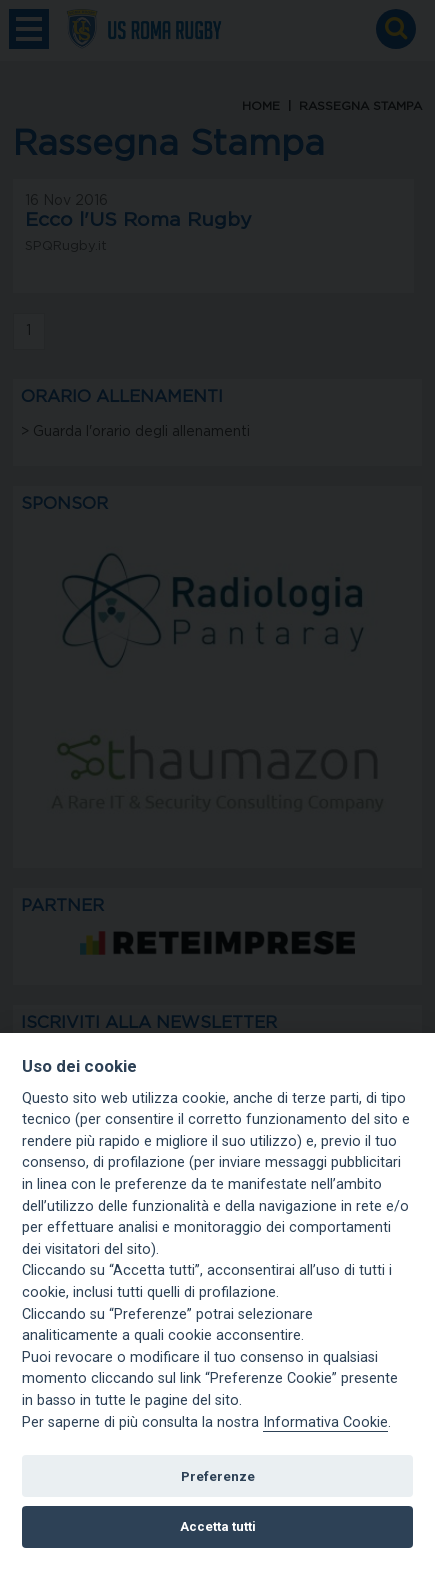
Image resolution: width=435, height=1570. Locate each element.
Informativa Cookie (325, 1422)
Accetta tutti (218, 1526)
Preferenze (218, 1476)
